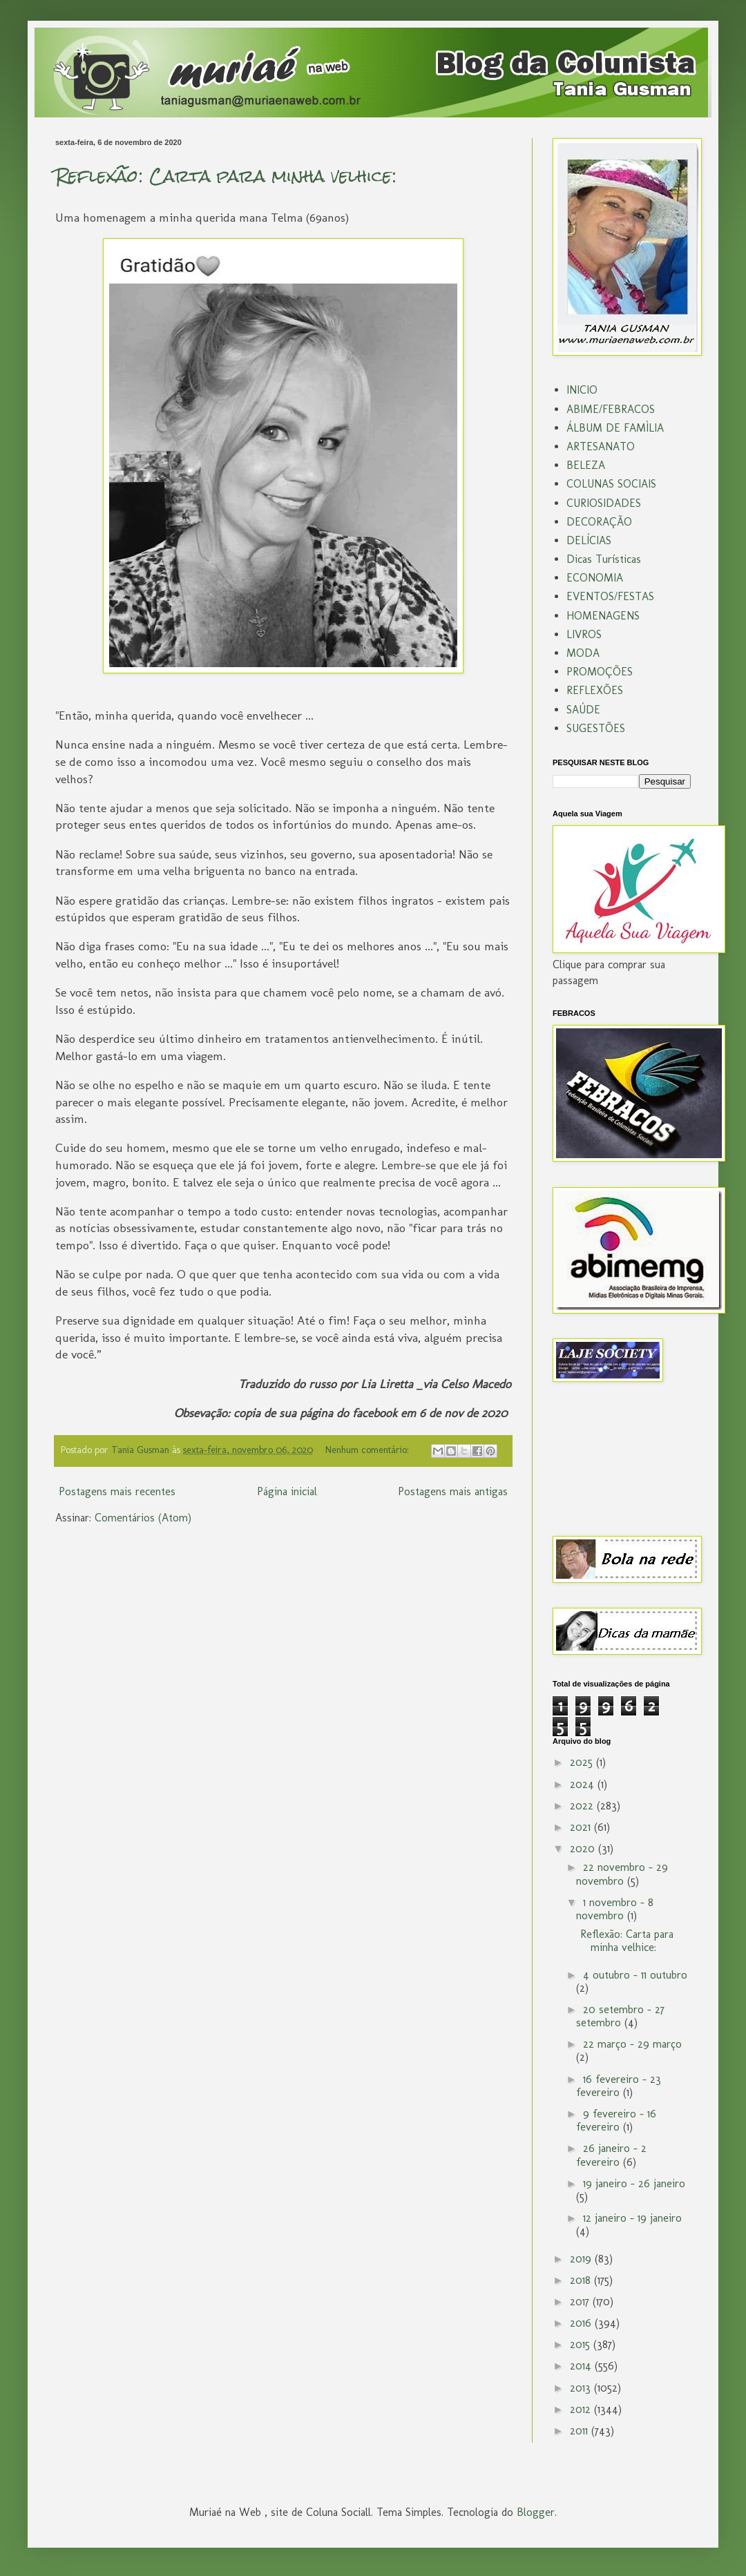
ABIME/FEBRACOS (610, 409)
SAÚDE (583, 709)
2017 (581, 2301)
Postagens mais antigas (453, 1491)
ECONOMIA (594, 577)
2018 (582, 2280)
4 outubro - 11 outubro (635, 1974)
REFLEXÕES (594, 690)
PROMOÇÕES (599, 671)
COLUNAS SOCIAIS (611, 483)
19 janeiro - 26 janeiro (634, 2183)
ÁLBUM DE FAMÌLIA (615, 427)
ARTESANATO (600, 446)
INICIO (581, 389)
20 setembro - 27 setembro (620, 2016)
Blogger (536, 2512)
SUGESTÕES (595, 728)
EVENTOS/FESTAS (610, 596)
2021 (582, 1827)
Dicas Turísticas (603, 559)
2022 (583, 1805)
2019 (582, 2258)
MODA (583, 653)
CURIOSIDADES (603, 503)
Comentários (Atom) (143, 1517)
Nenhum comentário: (368, 1449)
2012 (582, 2409)
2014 (582, 2365)
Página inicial (287, 1491)
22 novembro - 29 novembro (622, 1874)
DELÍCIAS (588, 540)
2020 (584, 1848)
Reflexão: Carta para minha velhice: (225, 176)
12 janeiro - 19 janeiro (632, 2217)
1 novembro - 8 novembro (614, 1909)
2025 (583, 1762)
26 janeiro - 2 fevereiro (611, 2155)
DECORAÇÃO (599, 521)
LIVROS (584, 634)
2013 (582, 2387)
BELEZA (585, 465)
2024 (583, 1784)
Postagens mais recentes (117, 1491)
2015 (581, 2344)
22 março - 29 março (632, 2043)
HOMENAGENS (603, 615)
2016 (582, 2322)
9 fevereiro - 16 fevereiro (616, 2120)
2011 (580, 2430)
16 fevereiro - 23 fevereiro (618, 2086)
